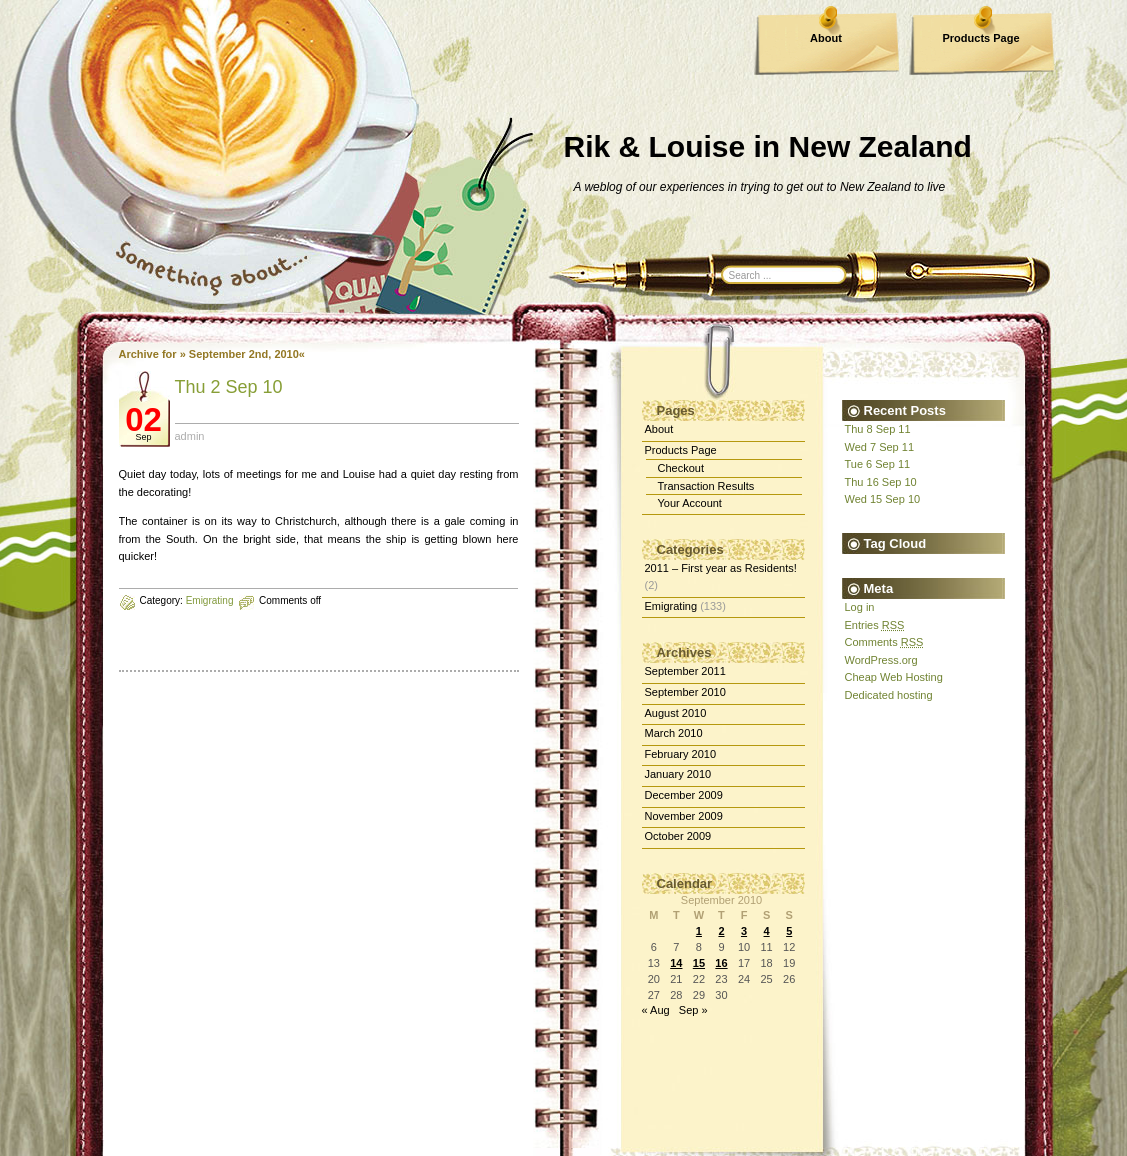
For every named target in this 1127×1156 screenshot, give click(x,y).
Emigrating (210, 600)
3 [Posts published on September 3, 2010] (744, 931)
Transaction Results (706, 486)
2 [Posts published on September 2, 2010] (721, 931)
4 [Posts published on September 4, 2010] (767, 931)
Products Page (980, 38)
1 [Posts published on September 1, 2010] (699, 931)
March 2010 (674, 733)
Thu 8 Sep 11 (878, 429)
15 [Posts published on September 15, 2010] (699, 963)
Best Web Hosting (306, 1127)
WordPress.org (881, 660)
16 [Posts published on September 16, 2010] (721, 963)
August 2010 (676, 713)
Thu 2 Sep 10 (229, 387)
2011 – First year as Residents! (721, 568)
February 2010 (681, 754)
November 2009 (684, 816)
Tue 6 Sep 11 (878, 464)
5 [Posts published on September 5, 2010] (789, 931)
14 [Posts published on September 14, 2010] (676, 963)
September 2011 (685, 671)
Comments (884, 642)
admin (190, 436)
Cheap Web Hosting (894, 677)
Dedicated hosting (889, 695)
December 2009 (684, 795)
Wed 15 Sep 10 (883, 499)
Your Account (690, 503)
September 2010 (685, 692)
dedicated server (215, 1127)
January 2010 (678, 774)
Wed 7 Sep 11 (880, 447)
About (826, 38)
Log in (860, 607)
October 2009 (678, 836)
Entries (875, 625)
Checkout (681, 468)
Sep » (693, 1010)
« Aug (656, 1010)
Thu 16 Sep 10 (881, 482)
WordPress (440, 1115)
